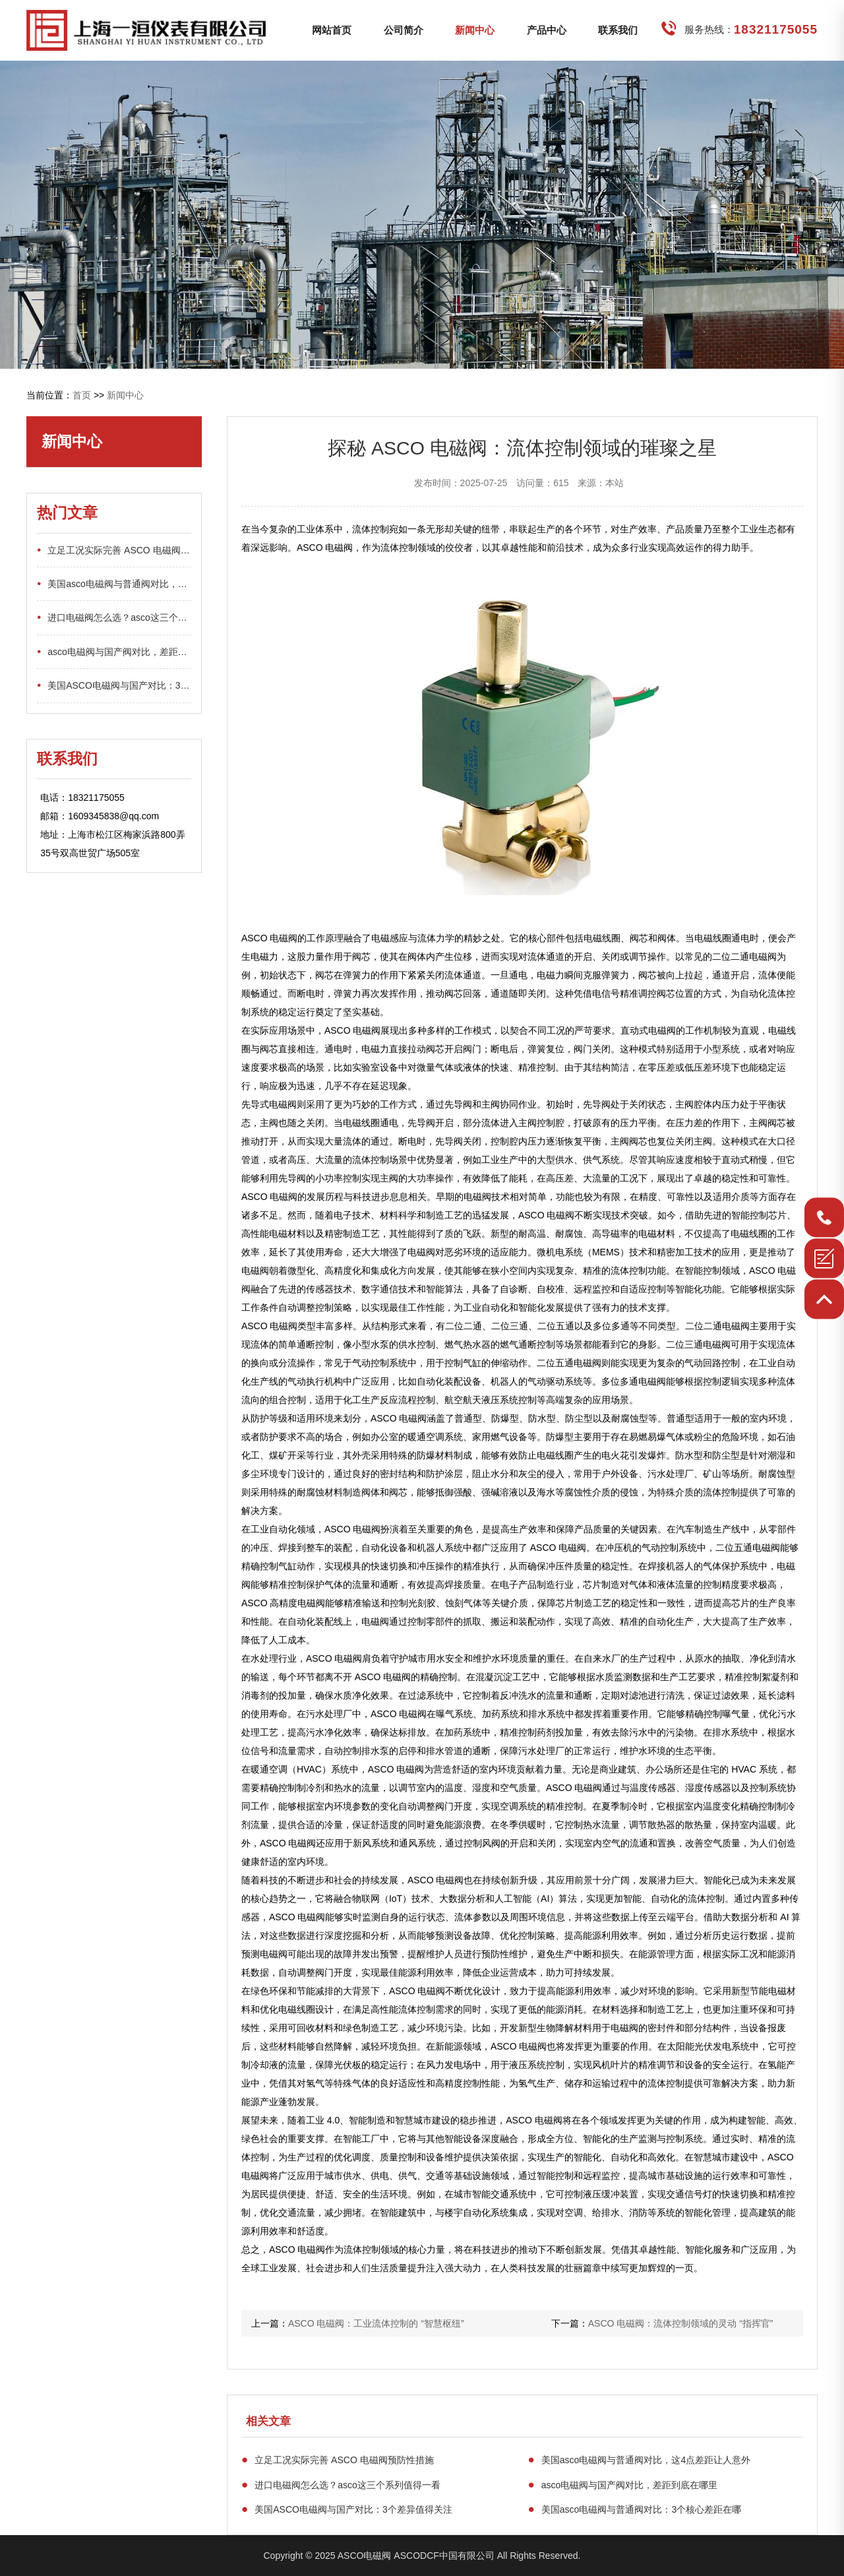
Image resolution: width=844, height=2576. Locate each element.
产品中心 (546, 30)
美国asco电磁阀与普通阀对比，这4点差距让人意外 (639, 2459)
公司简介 (403, 30)
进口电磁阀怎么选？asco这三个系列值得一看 (340, 2484)
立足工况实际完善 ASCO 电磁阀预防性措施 (337, 2459)
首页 (82, 395)
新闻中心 (475, 30)
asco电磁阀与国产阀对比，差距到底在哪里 (623, 2484)
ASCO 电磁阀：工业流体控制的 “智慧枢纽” (376, 2323)
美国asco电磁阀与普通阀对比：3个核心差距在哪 (635, 2509)
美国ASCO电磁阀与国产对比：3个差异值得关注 (346, 2509)
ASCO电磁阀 (365, 2555)
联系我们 (618, 30)
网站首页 (331, 30)
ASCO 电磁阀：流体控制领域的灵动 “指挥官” (680, 2323)
